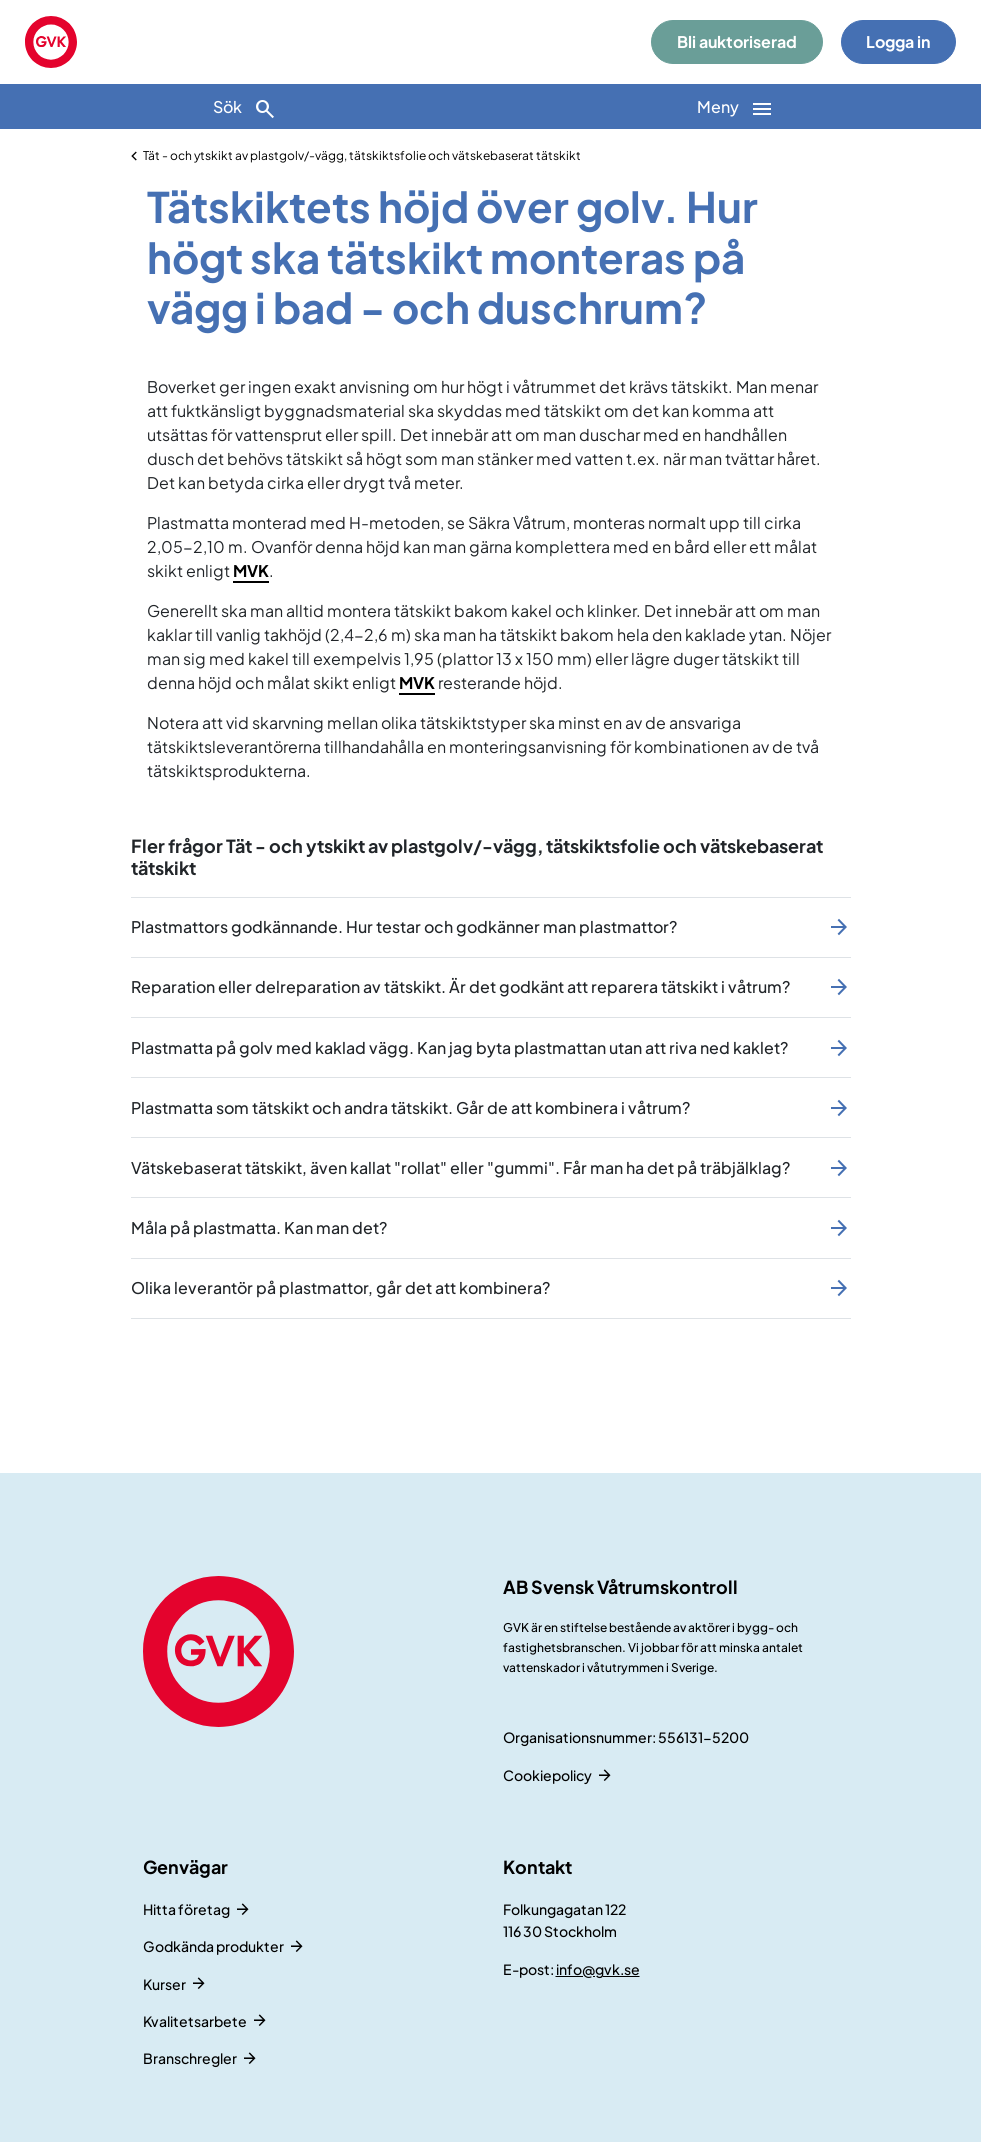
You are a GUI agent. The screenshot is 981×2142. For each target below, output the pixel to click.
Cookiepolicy (547, 1775)
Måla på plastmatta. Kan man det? (259, 1227)
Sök (245, 108)
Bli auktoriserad (737, 41)
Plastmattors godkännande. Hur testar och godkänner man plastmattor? (404, 926)
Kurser (164, 1984)
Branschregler (190, 2058)
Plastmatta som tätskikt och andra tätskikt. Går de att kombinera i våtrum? (410, 1107)
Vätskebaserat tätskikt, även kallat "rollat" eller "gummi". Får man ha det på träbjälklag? (460, 1167)
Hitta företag (186, 1909)
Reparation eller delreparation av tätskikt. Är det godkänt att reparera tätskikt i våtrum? (460, 986)
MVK (251, 570)
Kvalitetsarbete (195, 2021)
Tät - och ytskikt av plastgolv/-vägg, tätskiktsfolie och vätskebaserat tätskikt (362, 155)
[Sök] (245, 106)
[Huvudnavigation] (736, 106)
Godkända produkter (213, 1946)
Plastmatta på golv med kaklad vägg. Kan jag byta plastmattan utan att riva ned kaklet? (459, 1047)
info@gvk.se (598, 1969)
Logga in (898, 41)
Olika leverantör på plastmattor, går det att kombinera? (340, 1287)
